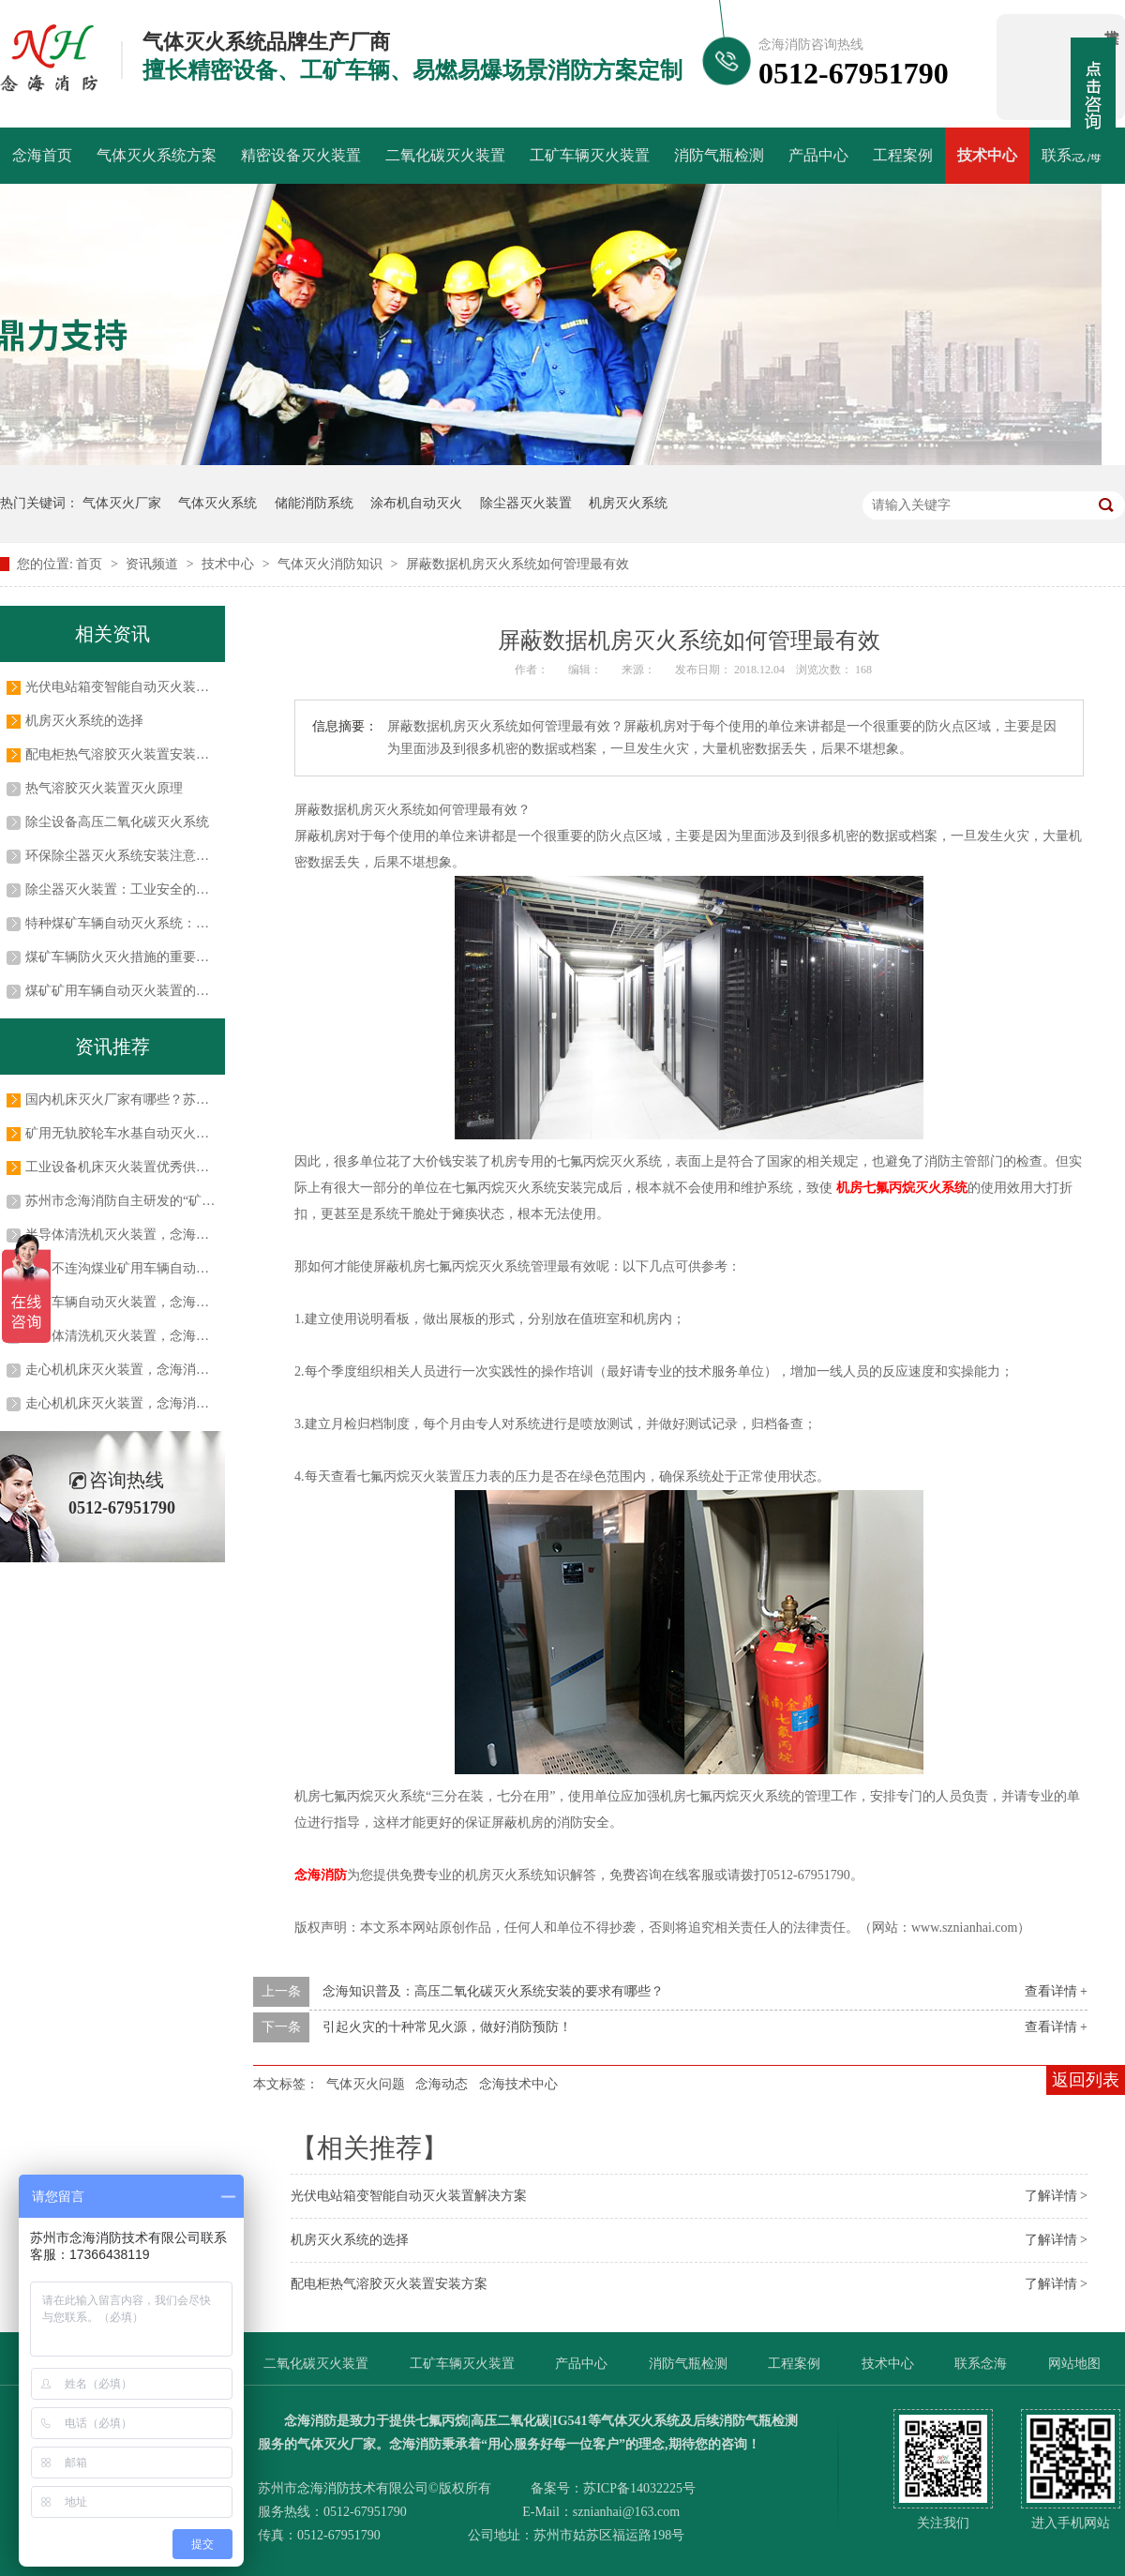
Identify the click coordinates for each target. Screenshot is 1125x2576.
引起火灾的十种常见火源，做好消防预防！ (447, 2027)
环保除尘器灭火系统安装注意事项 (123, 856)
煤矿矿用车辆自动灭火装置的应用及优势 (143, 991)
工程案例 (903, 155)
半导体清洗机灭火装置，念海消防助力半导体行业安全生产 (196, 1235)
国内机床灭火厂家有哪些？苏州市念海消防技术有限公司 (189, 1099)
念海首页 (42, 155)
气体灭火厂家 (121, 503)
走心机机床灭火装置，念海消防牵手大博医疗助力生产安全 (196, 1370)
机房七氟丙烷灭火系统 (902, 1188)
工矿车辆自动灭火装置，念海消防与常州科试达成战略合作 (196, 1302)
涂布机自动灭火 (416, 503)
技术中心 (987, 155)
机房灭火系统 (628, 503)
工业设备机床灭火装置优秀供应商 (123, 1167)
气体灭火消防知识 (332, 564)
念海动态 (441, 2084)
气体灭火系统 (217, 503)
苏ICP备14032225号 (639, 2488)
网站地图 (1074, 2364)
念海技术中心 (518, 2084)
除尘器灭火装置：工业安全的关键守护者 (143, 889)
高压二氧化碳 (510, 2421)
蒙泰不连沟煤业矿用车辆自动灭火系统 (136, 1268)
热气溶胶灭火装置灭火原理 (104, 788)
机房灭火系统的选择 (350, 2240)
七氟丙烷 (441, 2421)
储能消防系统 (314, 503)
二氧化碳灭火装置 (445, 155)
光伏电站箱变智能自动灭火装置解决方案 (409, 2196)
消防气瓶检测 (719, 155)
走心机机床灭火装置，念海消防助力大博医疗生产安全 (182, 1403)
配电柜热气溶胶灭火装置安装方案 (389, 2284)
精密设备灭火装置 (301, 155)
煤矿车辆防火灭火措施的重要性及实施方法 (150, 957)
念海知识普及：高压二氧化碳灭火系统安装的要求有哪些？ (493, 1991)
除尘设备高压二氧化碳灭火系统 (117, 822)
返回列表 (1085, 2080)
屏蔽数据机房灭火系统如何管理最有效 (517, 564)
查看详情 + (1056, 1991)
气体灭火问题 (365, 2084)
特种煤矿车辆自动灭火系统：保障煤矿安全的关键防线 (182, 923)
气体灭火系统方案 (157, 155)
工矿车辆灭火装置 (590, 155)
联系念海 (1072, 155)
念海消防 (320, 1875)
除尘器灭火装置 (526, 503)
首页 (91, 564)
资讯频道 (154, 564)
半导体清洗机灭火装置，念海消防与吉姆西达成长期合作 (189, 1336)
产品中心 (818, 155)
